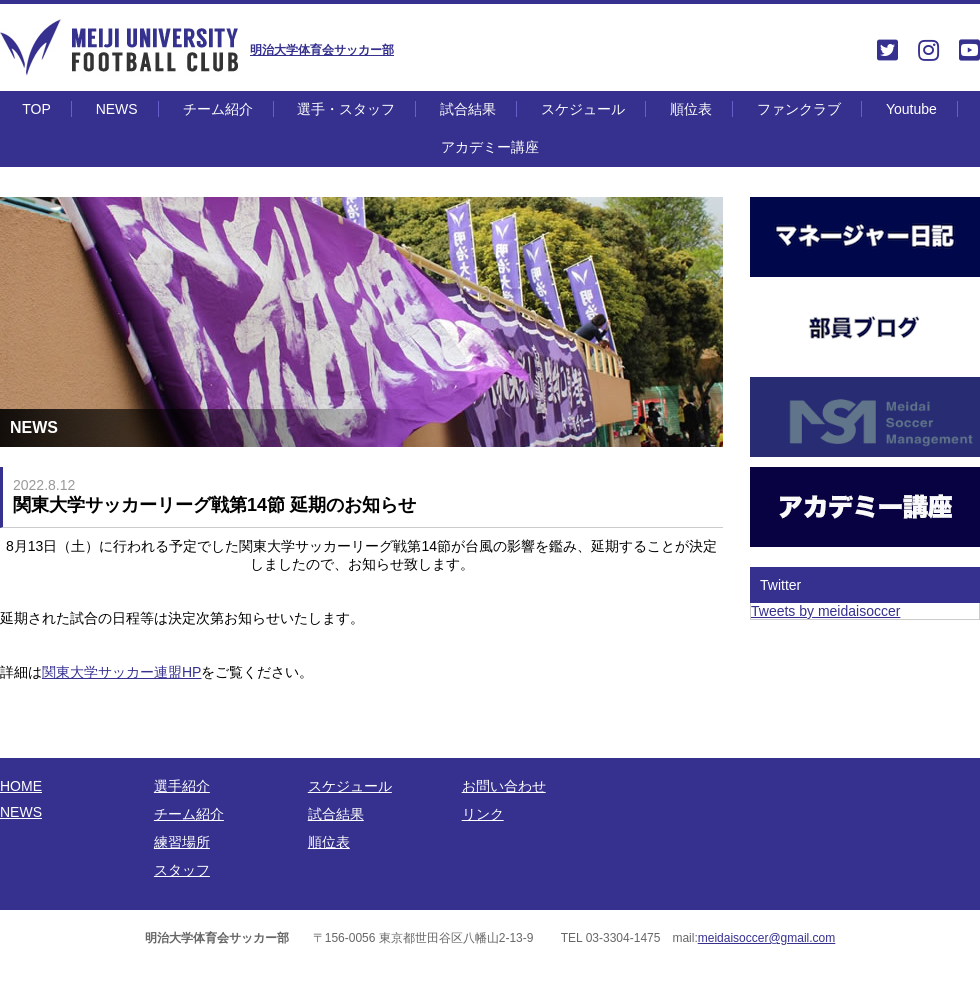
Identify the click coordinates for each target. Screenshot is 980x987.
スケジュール (583, 109)
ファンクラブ (799, 109)
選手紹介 (182, 786)
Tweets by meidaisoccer (825, 611)
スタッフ (182, 870)
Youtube (911, 109)
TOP (36, 109)
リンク (483, 814)
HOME (21, 786)
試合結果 (468, 109)
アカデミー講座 (490, 147)
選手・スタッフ (346, 109)
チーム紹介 (218, 109)
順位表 (691, 109)
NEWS (117, 109)
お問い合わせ (504, 786)
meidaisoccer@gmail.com (767, 938)
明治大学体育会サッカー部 (322, 50)
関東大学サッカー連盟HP (121, 672)
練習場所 (182, 842)
